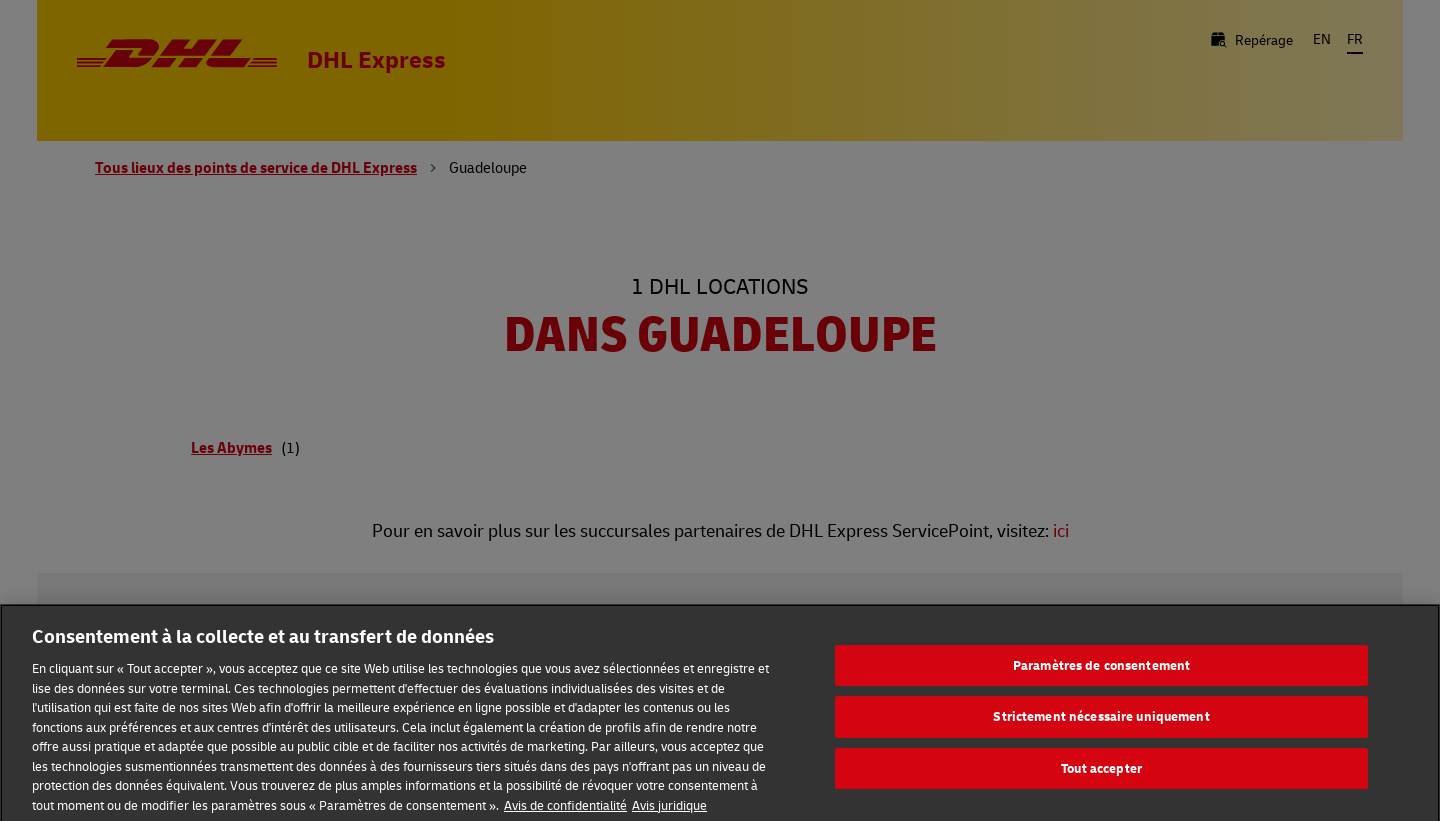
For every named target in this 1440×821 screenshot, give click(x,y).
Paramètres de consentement (1101, 671)
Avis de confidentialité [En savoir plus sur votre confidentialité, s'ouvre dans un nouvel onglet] (565, 811)
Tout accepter (1101, 774)
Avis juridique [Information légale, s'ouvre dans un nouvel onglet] (669, 811)
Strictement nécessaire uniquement (1101, 723)
